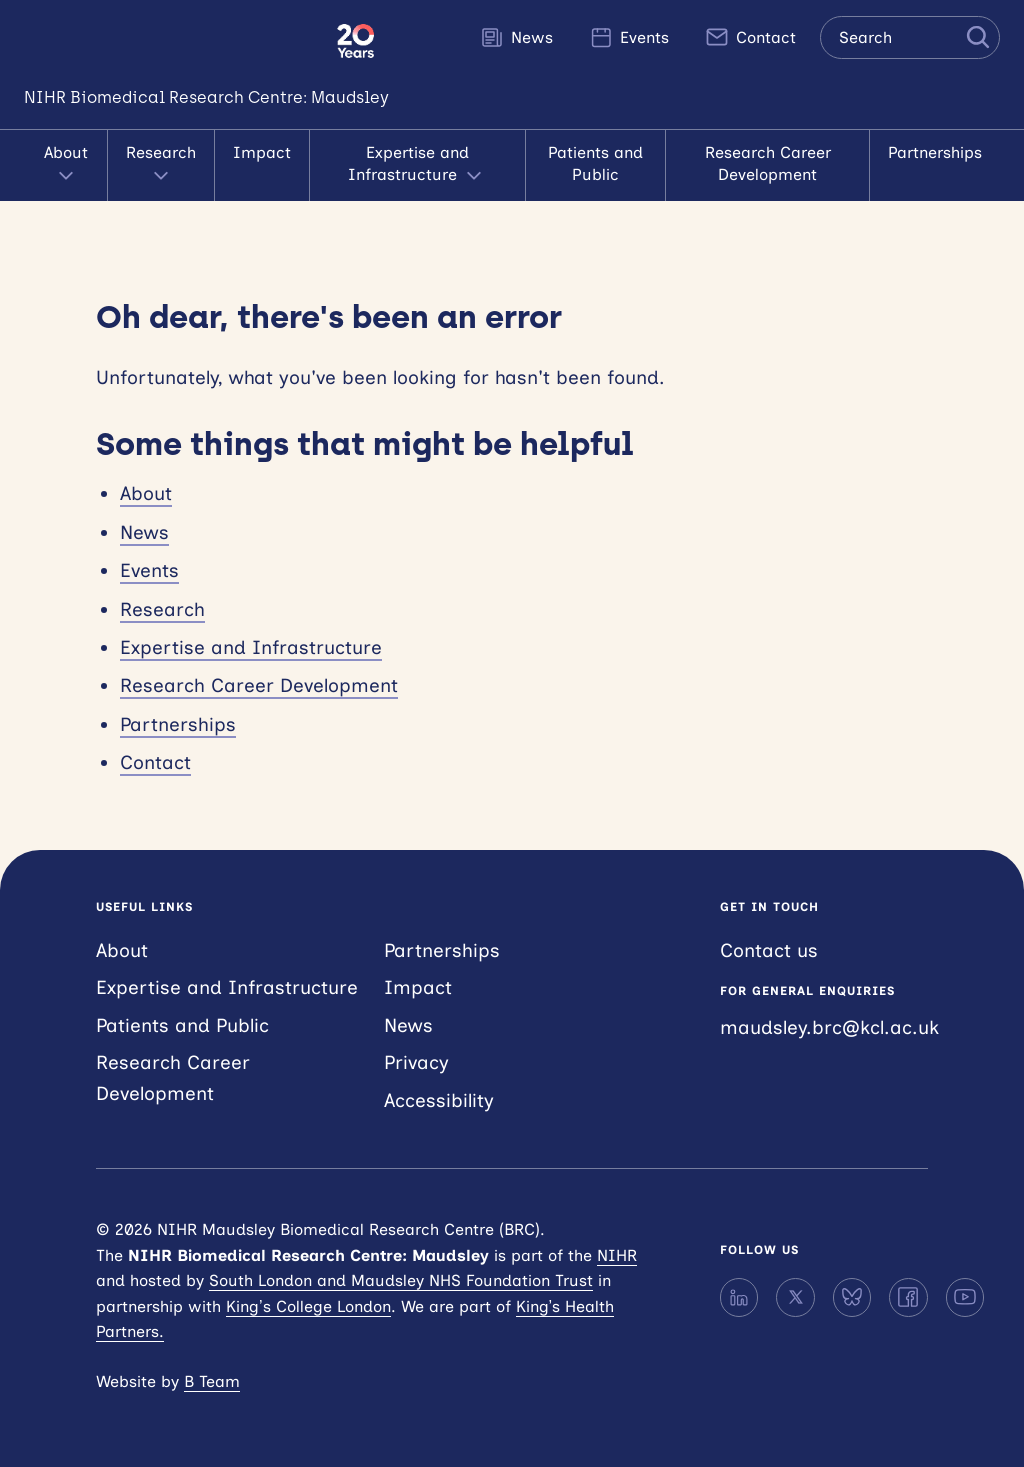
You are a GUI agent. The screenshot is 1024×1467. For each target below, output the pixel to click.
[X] (795, 1297)
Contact (750, 37)
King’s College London (308, 1306)
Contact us (769, 950)
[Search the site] (910, 37)
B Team (212, 1381)
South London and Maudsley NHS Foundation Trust (401, 1280)
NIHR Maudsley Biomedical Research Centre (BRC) (168, 41)
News (516, 37)
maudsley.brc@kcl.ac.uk (829, 1027)
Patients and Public (595, 163)
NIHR (617, 1255)
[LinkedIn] (739, 1297)
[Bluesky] (852, 1297)
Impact (262, 152)
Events (629, 37)
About (66, 165)
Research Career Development (768, 163)
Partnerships (935, 152)
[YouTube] (965, 1297)
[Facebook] (908, 1297)
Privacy (416, 1062)
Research (161, 165)
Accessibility (439, 1100)
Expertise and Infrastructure (417, 165)
